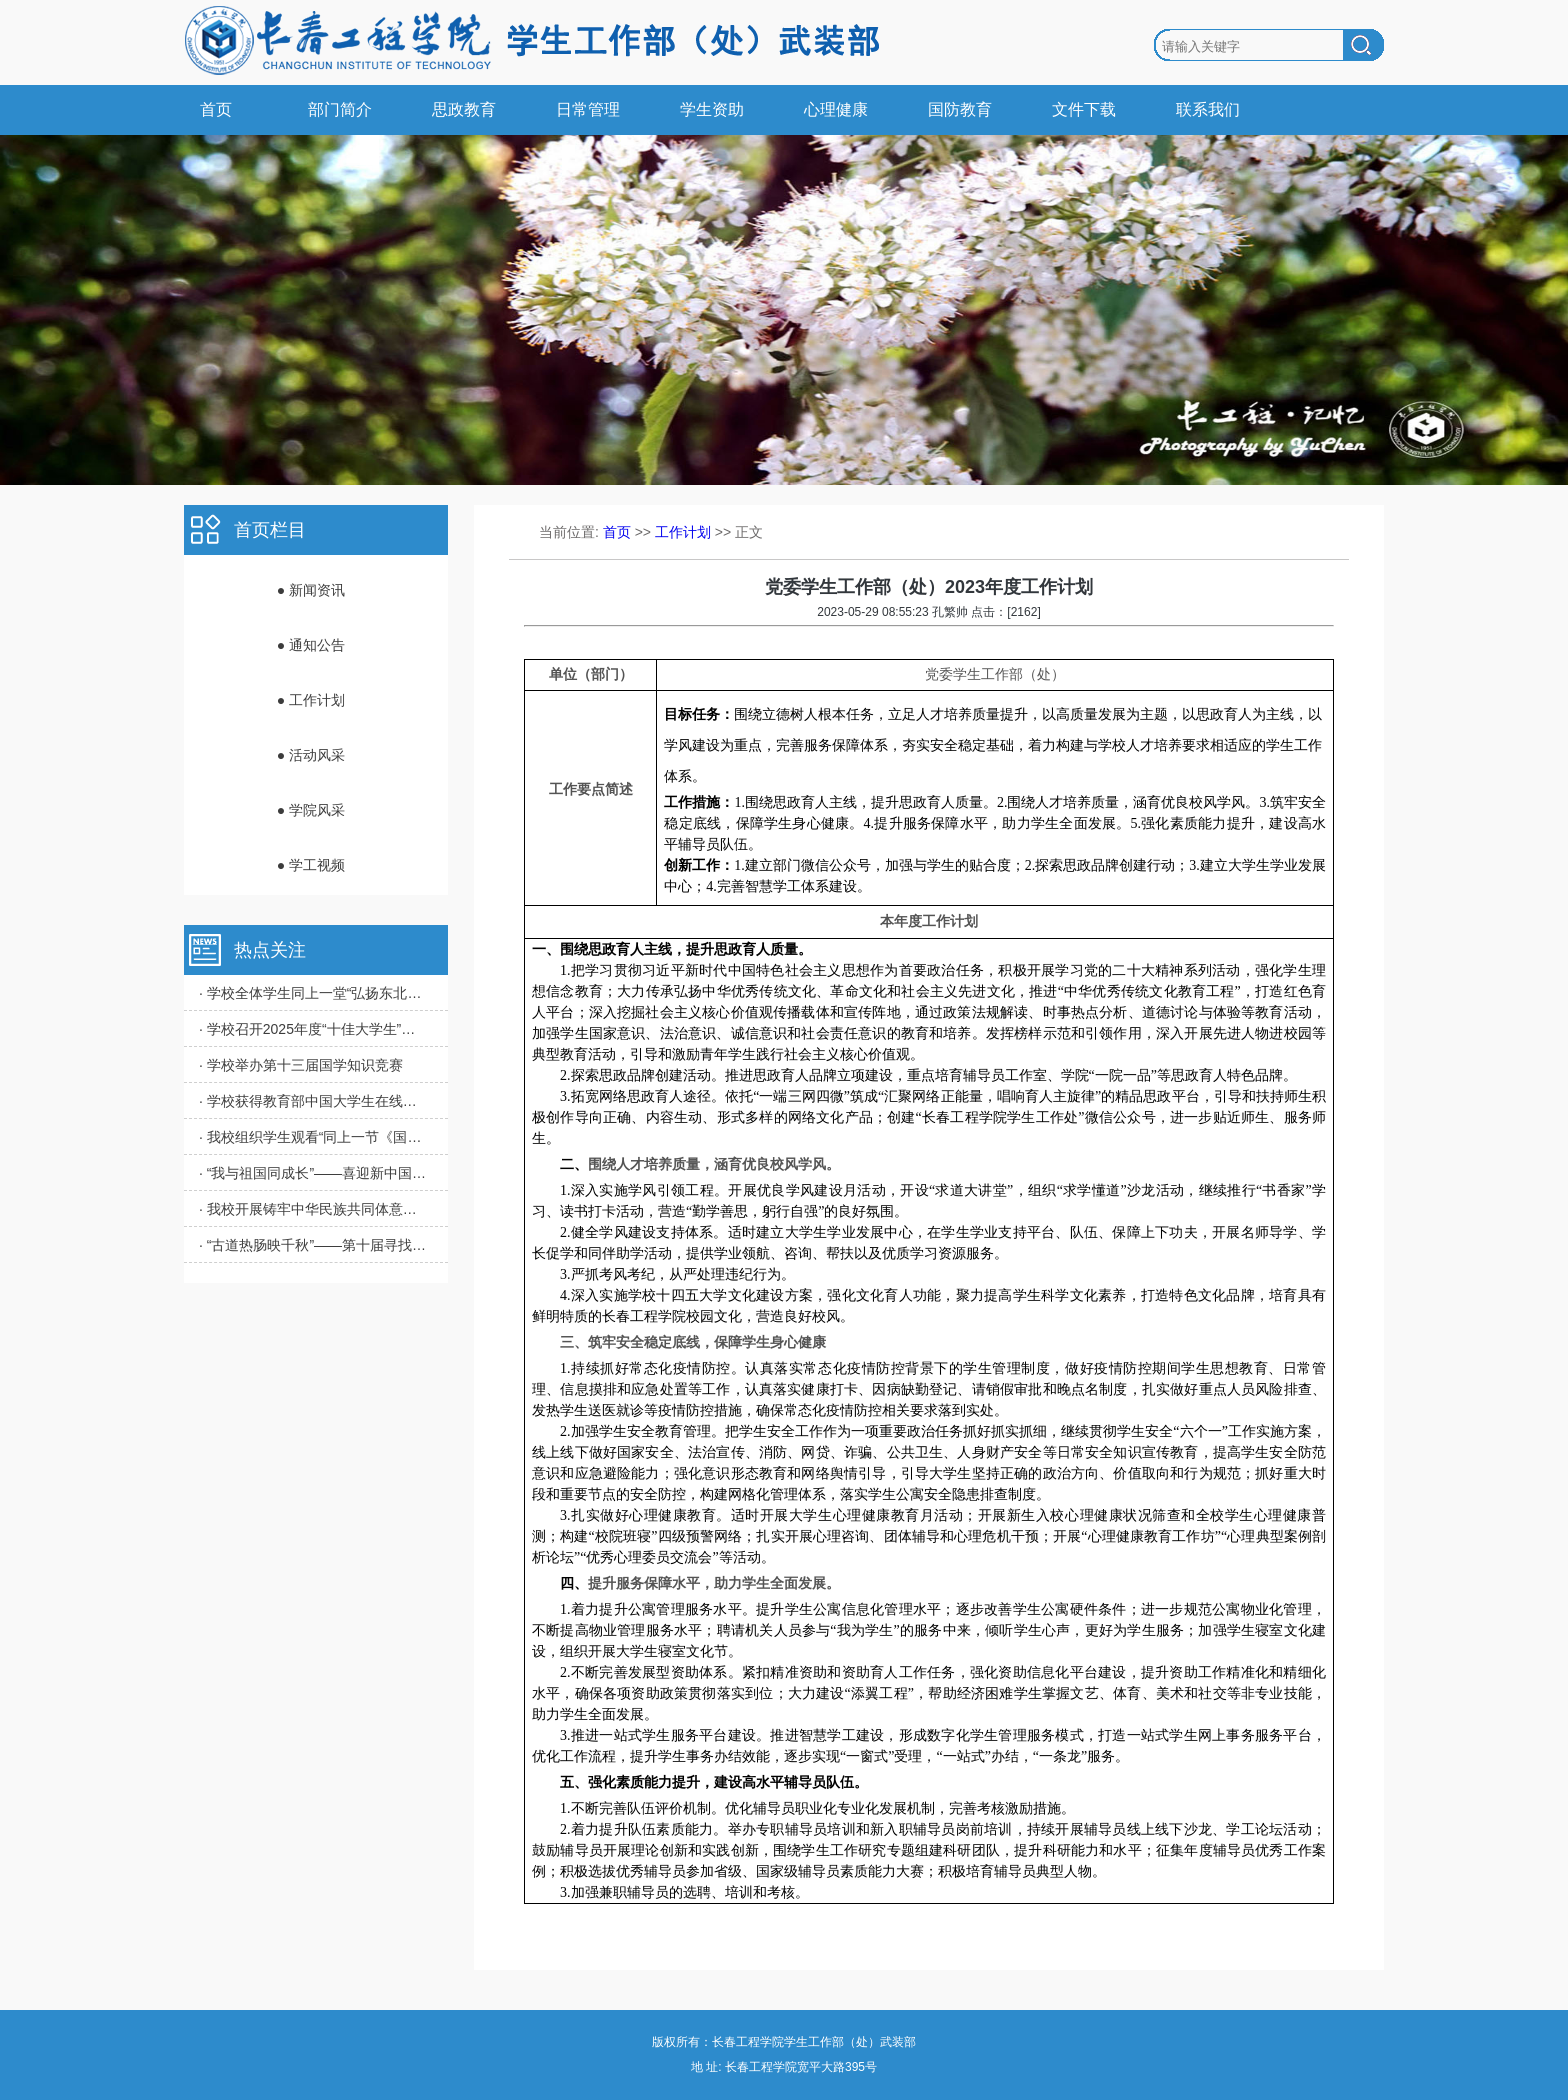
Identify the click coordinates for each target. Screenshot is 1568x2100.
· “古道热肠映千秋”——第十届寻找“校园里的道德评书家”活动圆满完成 (314, 1245)
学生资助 (712, 109)
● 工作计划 (311, 700)
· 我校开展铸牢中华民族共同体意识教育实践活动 (314, 1209)
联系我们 (1208, 109)
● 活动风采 (311, 755)
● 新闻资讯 (311, 590)
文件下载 (1084, 109)
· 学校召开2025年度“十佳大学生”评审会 (314, 1029)
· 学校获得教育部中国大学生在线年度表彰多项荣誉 (314, 1101)
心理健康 (836, 109)
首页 (216, 109)
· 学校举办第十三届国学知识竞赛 (301, 1065)
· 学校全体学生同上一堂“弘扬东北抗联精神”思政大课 (314, 993)
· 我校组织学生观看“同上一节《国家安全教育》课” (314, 1137)
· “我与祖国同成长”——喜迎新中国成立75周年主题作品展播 (314, 1173)
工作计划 (683, 532)
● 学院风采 (311, 810)
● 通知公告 (311, 645)
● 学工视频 (311, 865)
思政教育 (464, 109)
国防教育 (960, 109)
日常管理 (588, 109)
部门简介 (340, 109)
